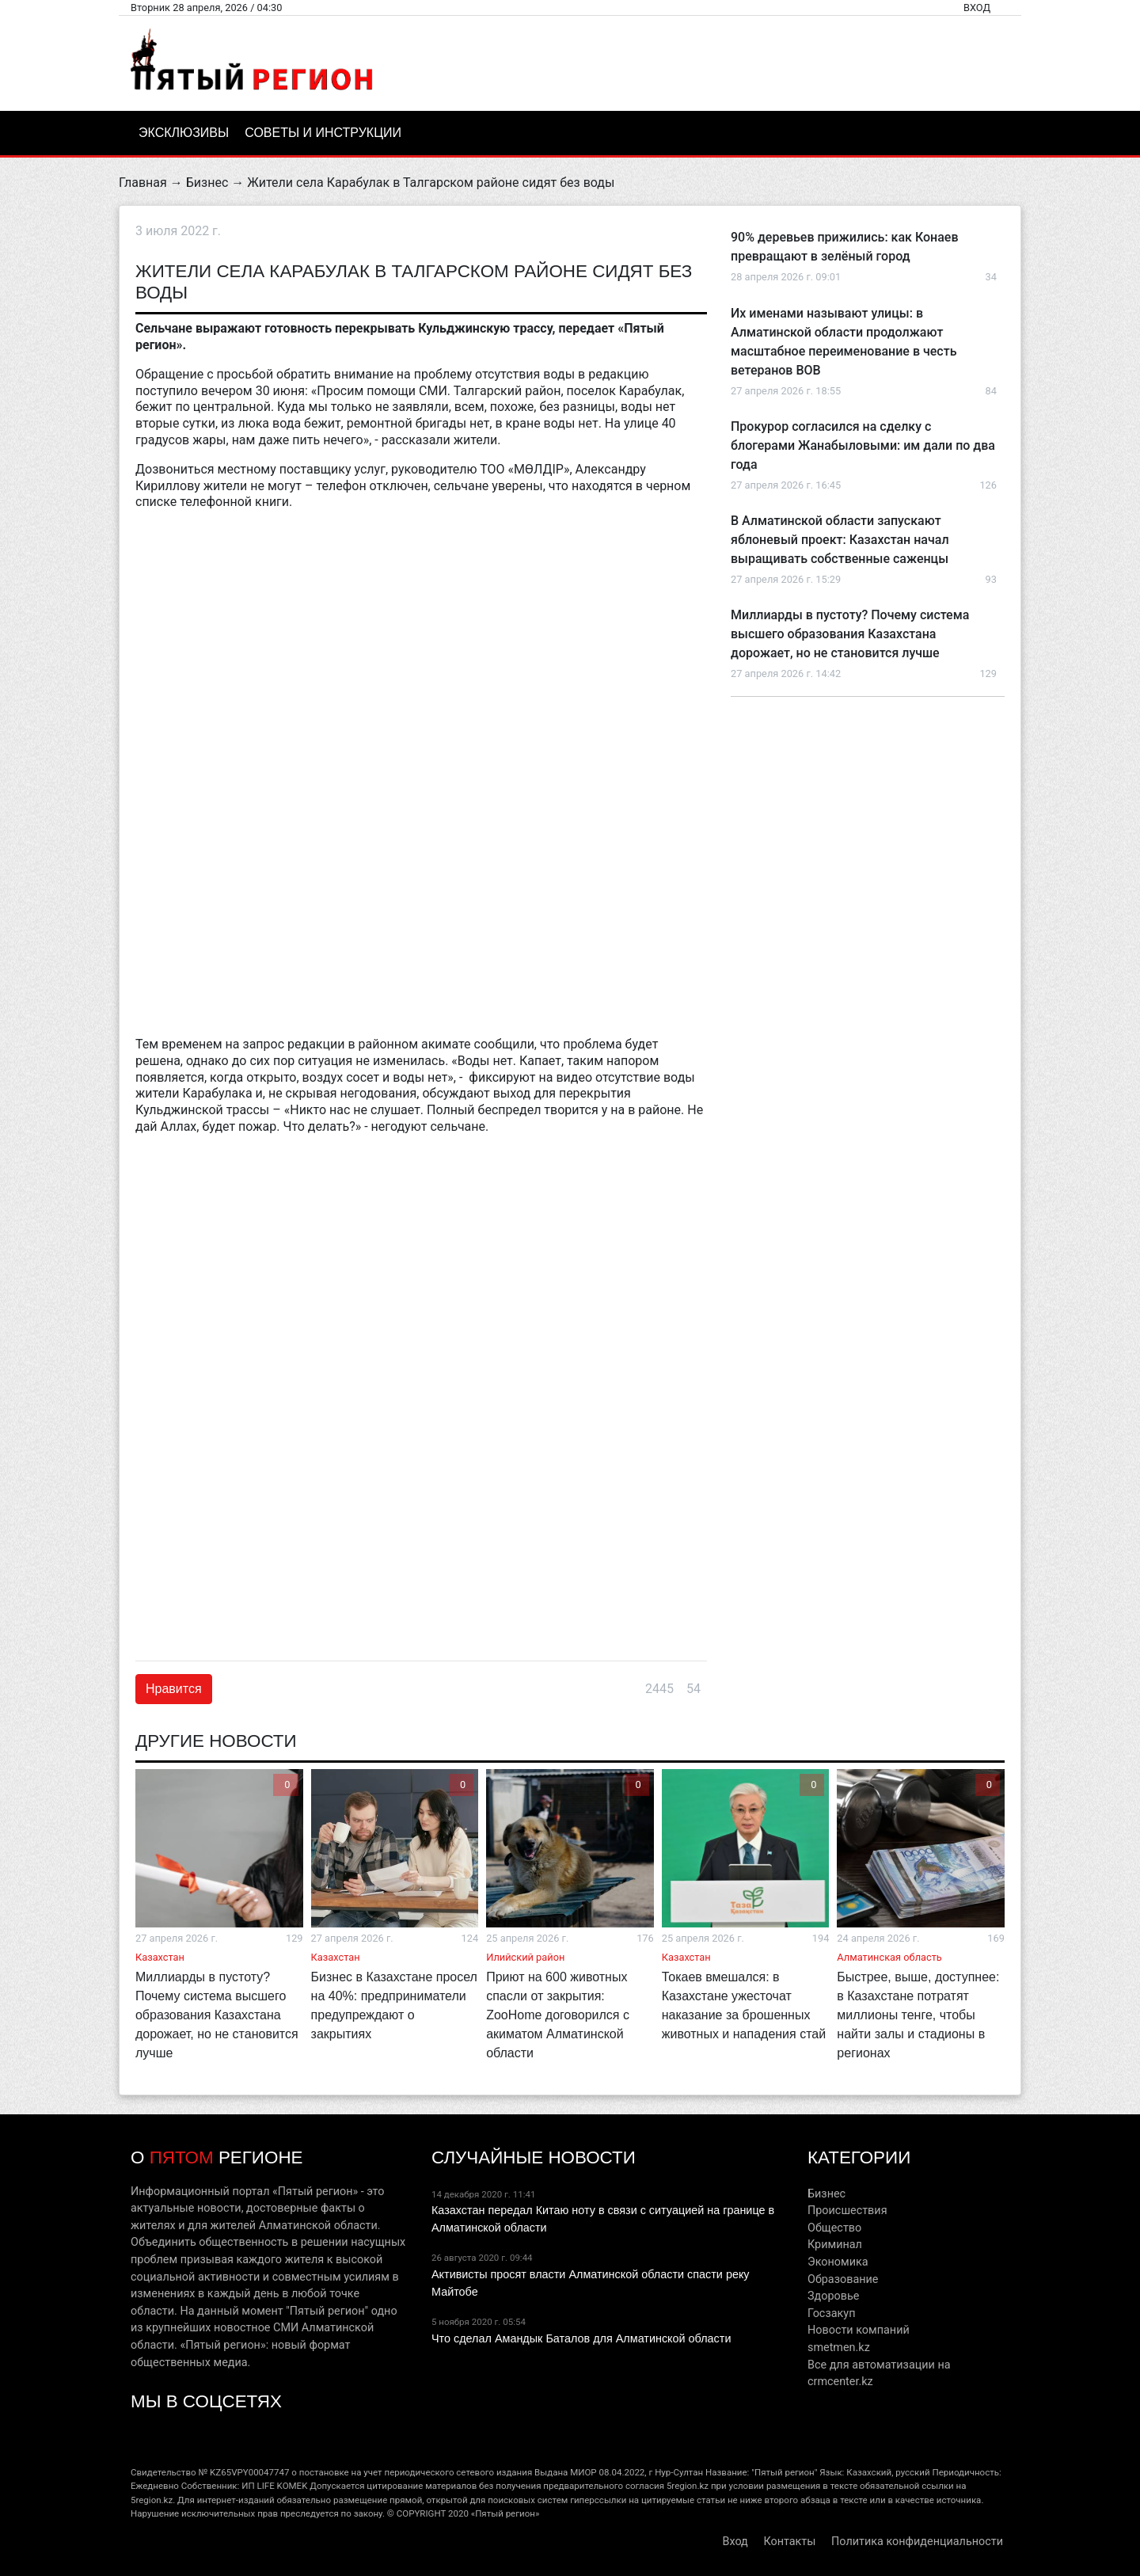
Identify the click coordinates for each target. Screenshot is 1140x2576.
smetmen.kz (839, 2347)
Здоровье (833, 2296)
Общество (834, 2228)
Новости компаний (859, 2330)
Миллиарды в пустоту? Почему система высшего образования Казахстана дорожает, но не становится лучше (850, 633)
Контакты (789, 2541)
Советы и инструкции (323, 132)
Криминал (835, 2244)
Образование (843, 2279)
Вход (976, 7)
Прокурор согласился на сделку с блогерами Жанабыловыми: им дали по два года (863, 445)
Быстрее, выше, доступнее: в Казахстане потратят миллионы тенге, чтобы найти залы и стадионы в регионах (918, 2015)
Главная (143, 182)
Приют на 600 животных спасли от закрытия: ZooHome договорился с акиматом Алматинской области (557, 2015)
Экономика (838, 2262)
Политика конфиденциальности (917, 2541)
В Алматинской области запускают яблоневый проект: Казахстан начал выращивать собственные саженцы (840, 539)
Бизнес (207, 182)
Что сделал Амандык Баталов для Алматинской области (581, 2338)
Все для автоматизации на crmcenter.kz (879, 2373)
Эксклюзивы (184, 132)
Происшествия (847, 2210)
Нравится (174, 1688)
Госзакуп (831, 2313)
